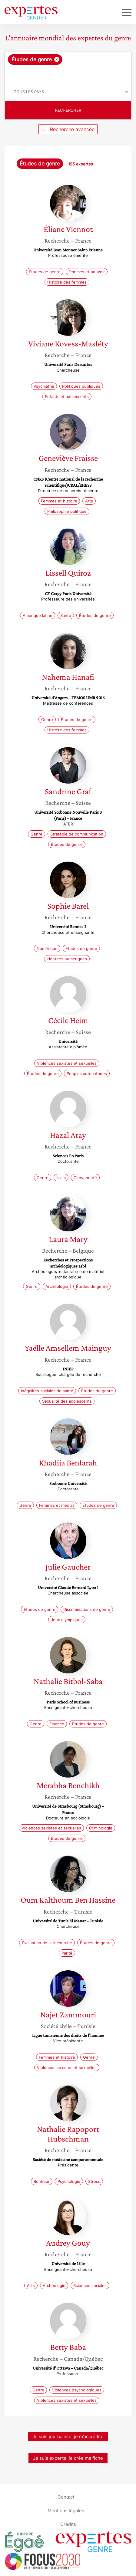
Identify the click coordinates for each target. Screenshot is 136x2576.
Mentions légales (66, 2510)
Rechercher (68, 110)
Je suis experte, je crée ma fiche (68, 2458)
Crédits (68, 2524)
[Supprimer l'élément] (56, 59)
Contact (66, 2497)
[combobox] (68, 67)
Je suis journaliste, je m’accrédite (68, 2436)
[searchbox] (68, 74)
